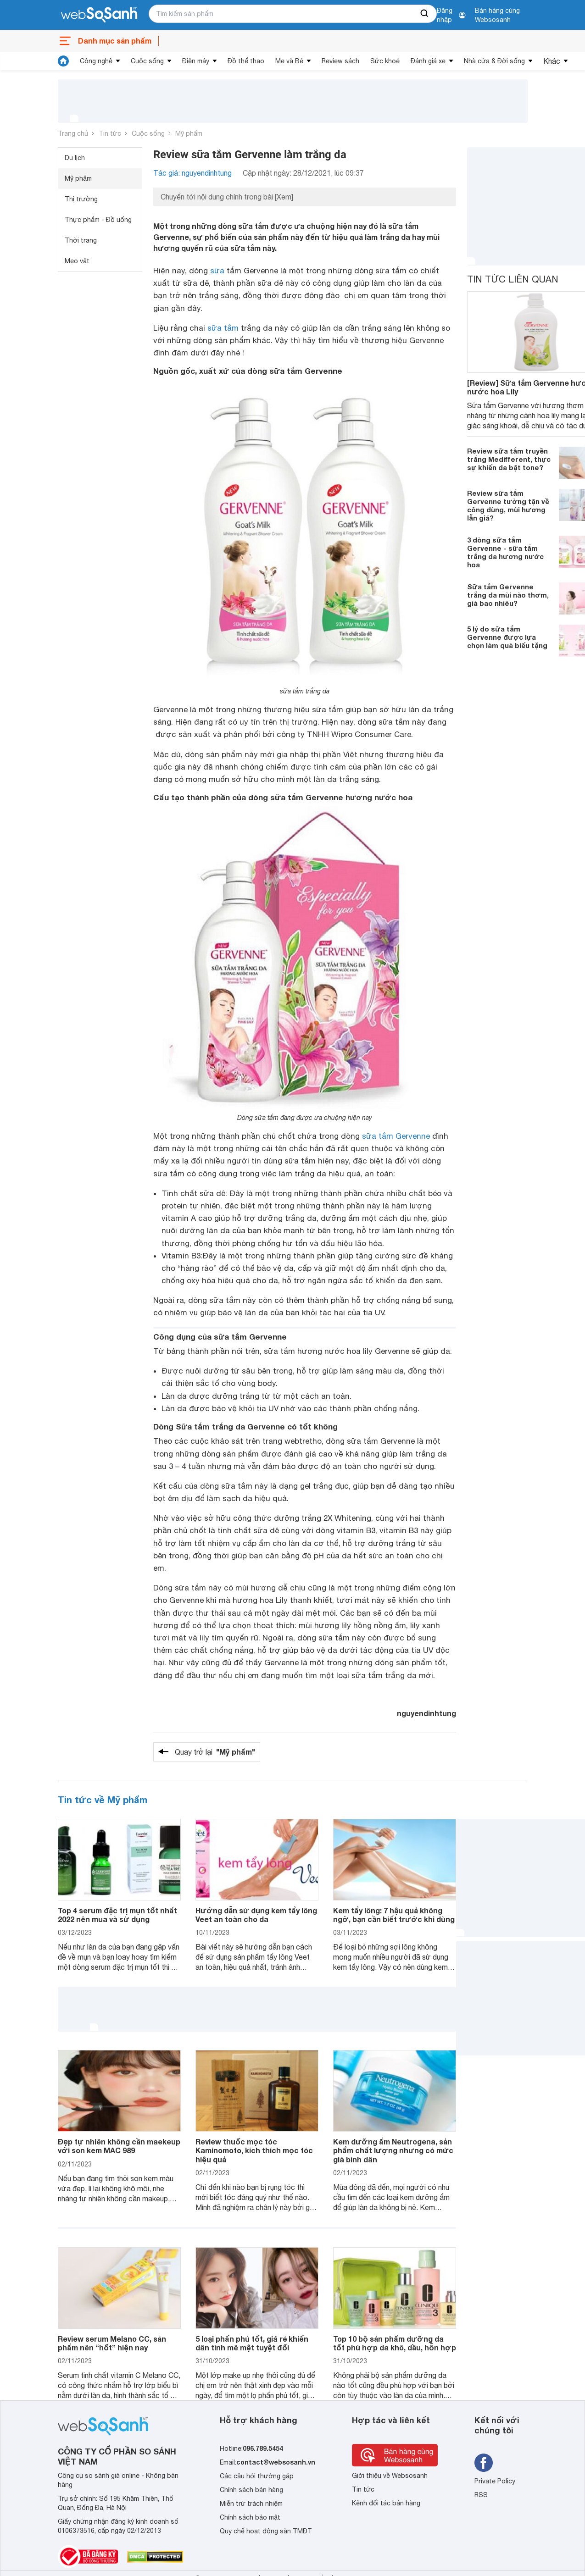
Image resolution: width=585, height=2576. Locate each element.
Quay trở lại (215, 1751)
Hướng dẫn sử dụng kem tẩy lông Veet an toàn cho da (256, 1914)
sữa (217, 270)
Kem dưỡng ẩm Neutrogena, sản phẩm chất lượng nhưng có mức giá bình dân (393, 2150)
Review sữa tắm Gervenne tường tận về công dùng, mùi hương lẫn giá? (508, 505)
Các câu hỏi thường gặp (257, 2476)
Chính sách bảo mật (250, 2517)
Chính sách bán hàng (251, 2489)
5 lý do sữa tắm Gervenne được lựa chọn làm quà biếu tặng (507, 637)
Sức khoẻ (385, 61)
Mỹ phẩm (188, 133)
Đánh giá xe (428, 61)
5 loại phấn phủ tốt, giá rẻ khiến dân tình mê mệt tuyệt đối (251, 2343)
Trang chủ (73, 133)
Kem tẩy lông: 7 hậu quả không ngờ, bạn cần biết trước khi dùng (394, 1914)
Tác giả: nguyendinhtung (192, 173)
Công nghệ (96, 61)
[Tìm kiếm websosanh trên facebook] (483, 2463)
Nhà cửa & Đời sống (494, 61)
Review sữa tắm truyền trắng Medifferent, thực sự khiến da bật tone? (509, 459)
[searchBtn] (424, 13)
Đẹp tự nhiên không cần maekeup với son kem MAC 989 (119, 2146)
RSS (481, 2494)
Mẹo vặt (77, 261)
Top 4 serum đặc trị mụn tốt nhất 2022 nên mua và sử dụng (117, 1914)
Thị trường (81, 199)
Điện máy (195, 61)
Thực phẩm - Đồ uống (98, 219)
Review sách (340, 61)
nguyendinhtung (426, 1713)
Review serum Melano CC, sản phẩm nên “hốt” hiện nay (112, 2343)
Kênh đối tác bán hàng (386, 2503)
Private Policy (494, 2481)
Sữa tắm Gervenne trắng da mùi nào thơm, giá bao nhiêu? (508, 594)
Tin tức (110, 133)
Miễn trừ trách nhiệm (251, 2503)
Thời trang (81, 240)
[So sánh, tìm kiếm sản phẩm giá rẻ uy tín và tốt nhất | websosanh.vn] (99, 15)
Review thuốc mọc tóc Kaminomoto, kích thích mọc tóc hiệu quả (254, 2150)
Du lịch (75, 157)
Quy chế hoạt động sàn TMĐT (266, 2531)
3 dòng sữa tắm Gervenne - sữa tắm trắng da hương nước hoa (505, 552)
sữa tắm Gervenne (396, 1136)
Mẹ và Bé (289, 61)
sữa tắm (223, 327)
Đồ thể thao (246, 61)
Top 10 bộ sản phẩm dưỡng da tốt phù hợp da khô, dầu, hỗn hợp (394, 2343)
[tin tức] (63, 60)
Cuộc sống (147, 61)
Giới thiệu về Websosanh (390, 2475)
